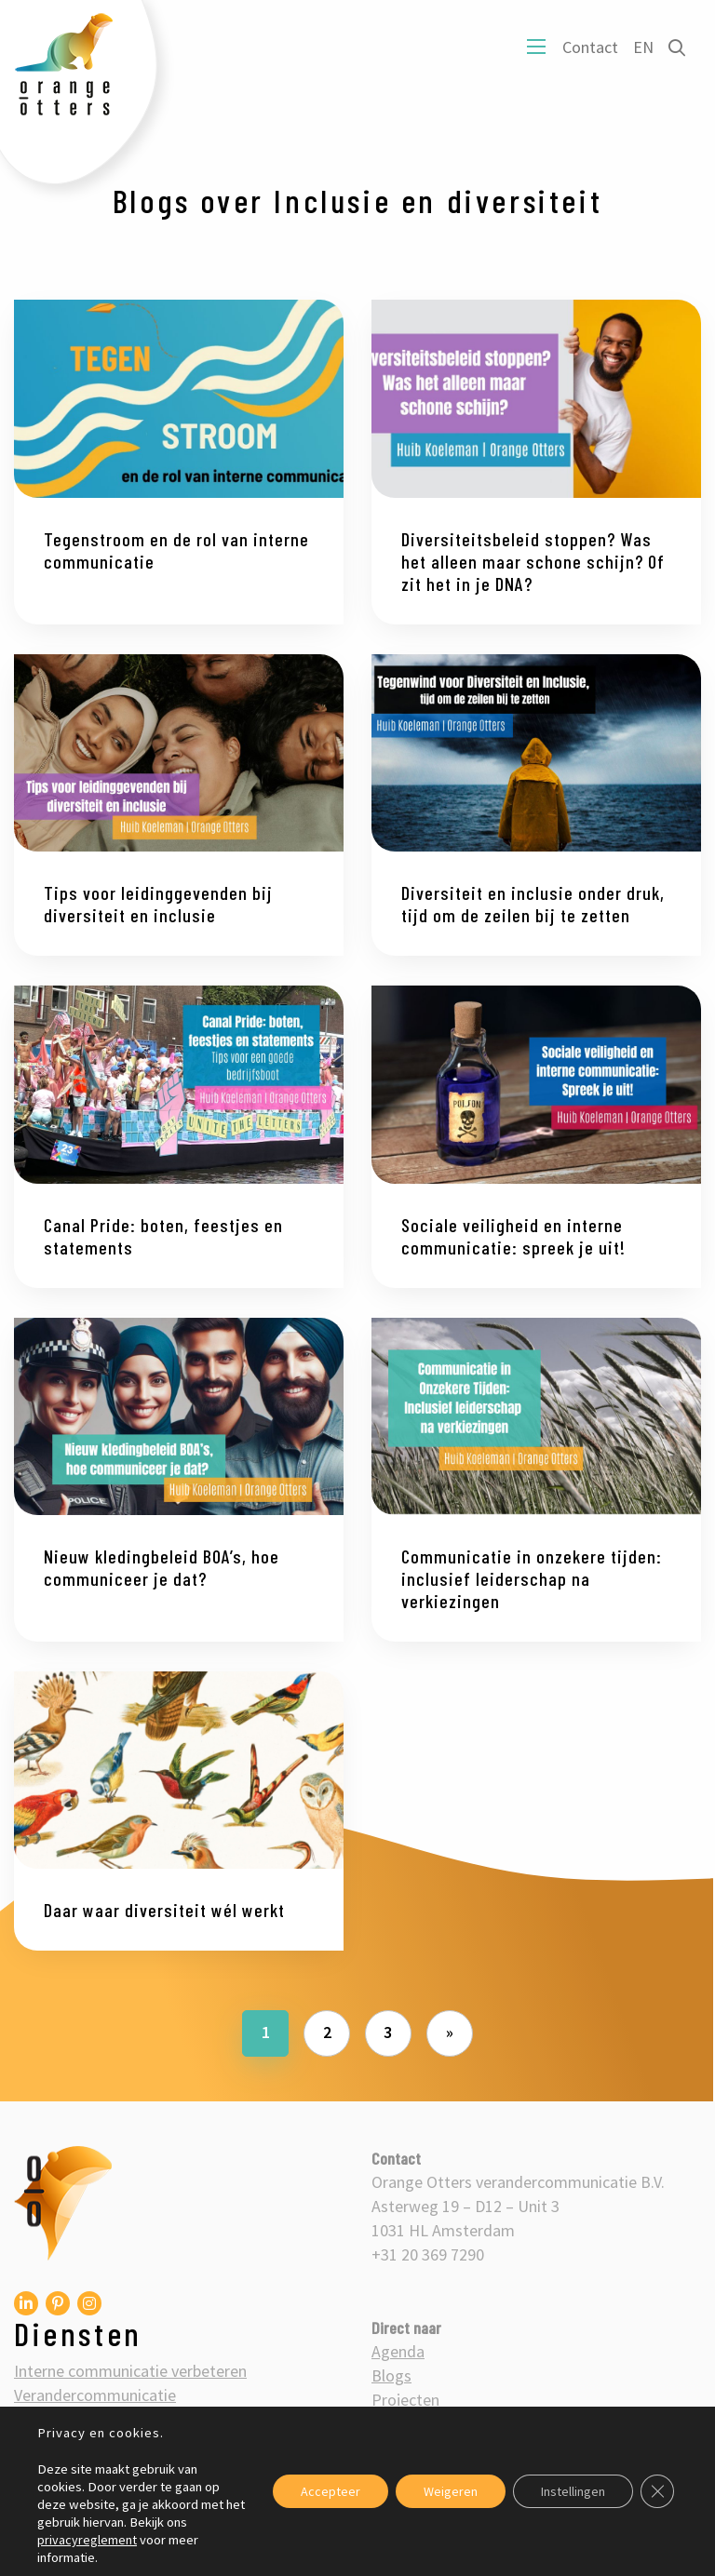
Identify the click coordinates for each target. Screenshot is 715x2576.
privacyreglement (87, 2539)
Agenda (398, 2351)
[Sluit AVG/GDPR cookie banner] (657, 2491)
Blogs (391, 2375)
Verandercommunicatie (95, 2395)
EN (643, 47)
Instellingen (573, 2491)
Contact (590, 47)
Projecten (405, 2399)
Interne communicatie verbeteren (130, 2370)
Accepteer (330, 2491)
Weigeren (451, 2491)
